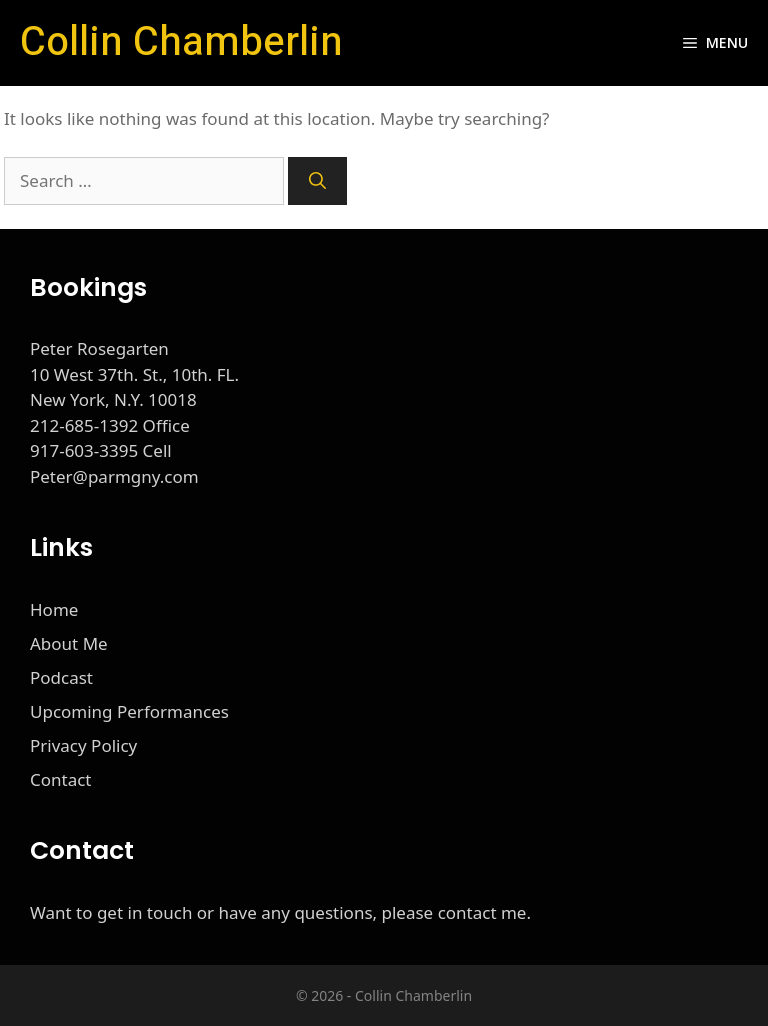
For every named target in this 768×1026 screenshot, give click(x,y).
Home (54, 609)
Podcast (61, 677)
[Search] (317, 181)
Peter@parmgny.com (114, 476)
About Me (69, 643)
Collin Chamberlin (181, 42)
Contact (61, 779)
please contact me (454, 912)
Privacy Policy (83, 745)
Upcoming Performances (129, 711)
